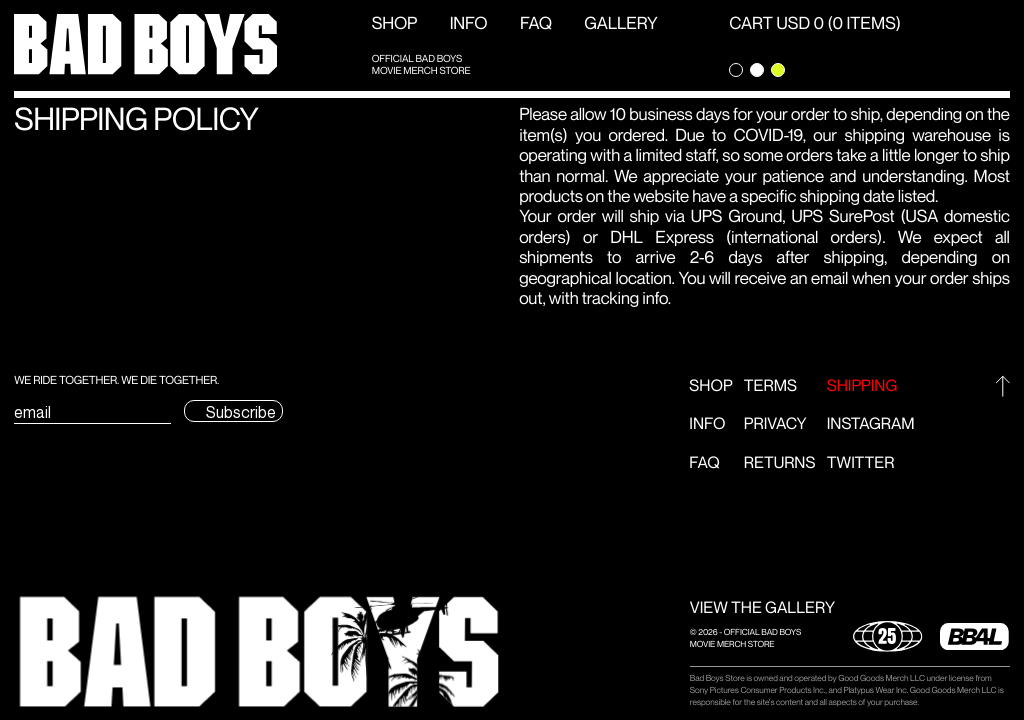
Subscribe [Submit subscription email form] (241, 412)
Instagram (871, 424)
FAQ (536, 24)
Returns (780, 463)
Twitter (861, 463)
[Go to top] (1002, 386)
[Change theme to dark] (736, 70)
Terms (770, 386)
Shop (395, 24)
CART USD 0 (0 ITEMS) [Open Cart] (815, 24)
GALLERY (620, 24)
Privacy (775, 424)
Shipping (862, 386)
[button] (259, 651)
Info (469, 24)
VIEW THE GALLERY (762, 608)
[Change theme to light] (757, 70)
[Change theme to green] (778, 70)
